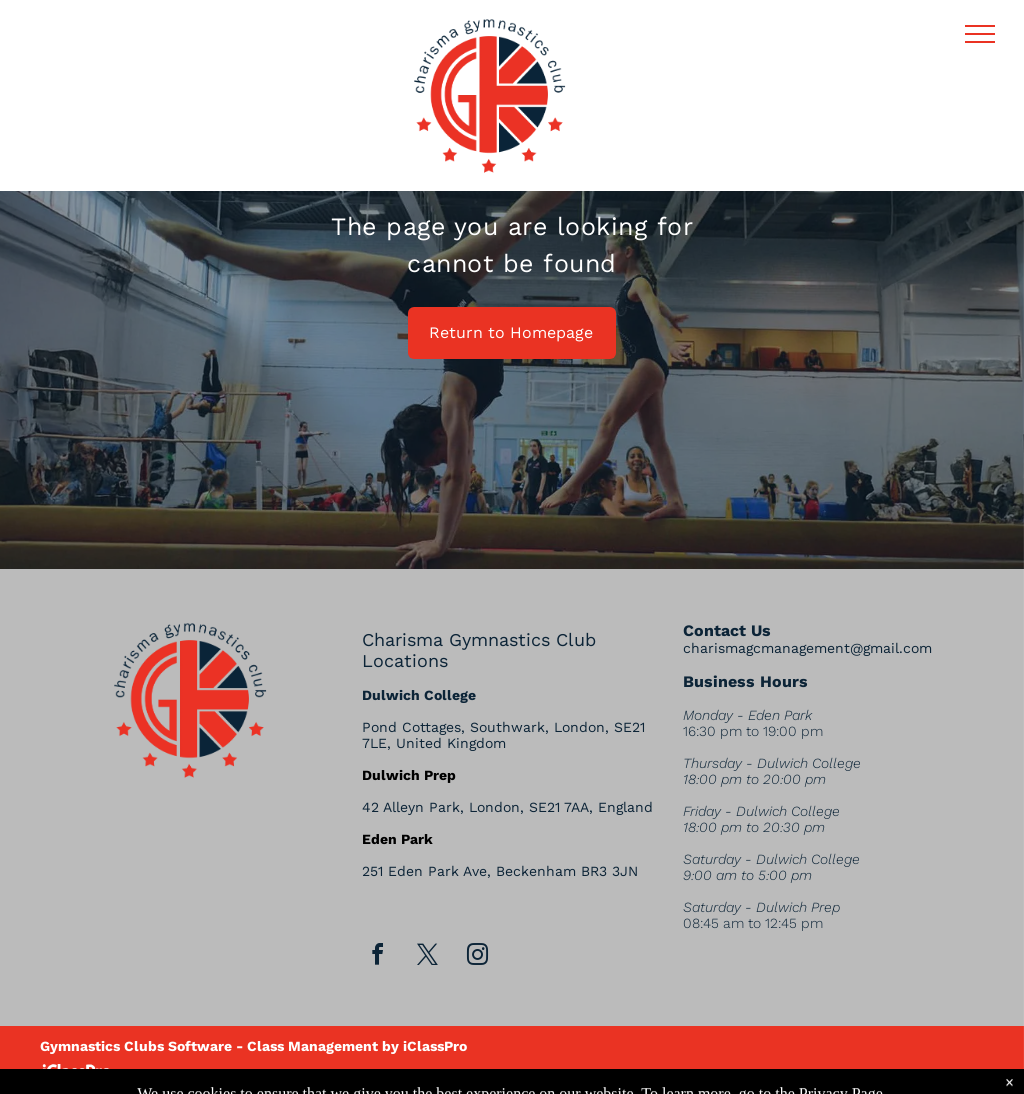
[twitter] (428, 957)
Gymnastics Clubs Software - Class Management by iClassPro (253, 1046)
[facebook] (378, 957)
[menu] (980, 34)
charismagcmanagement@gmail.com (807, 648)
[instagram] (478, 957)
